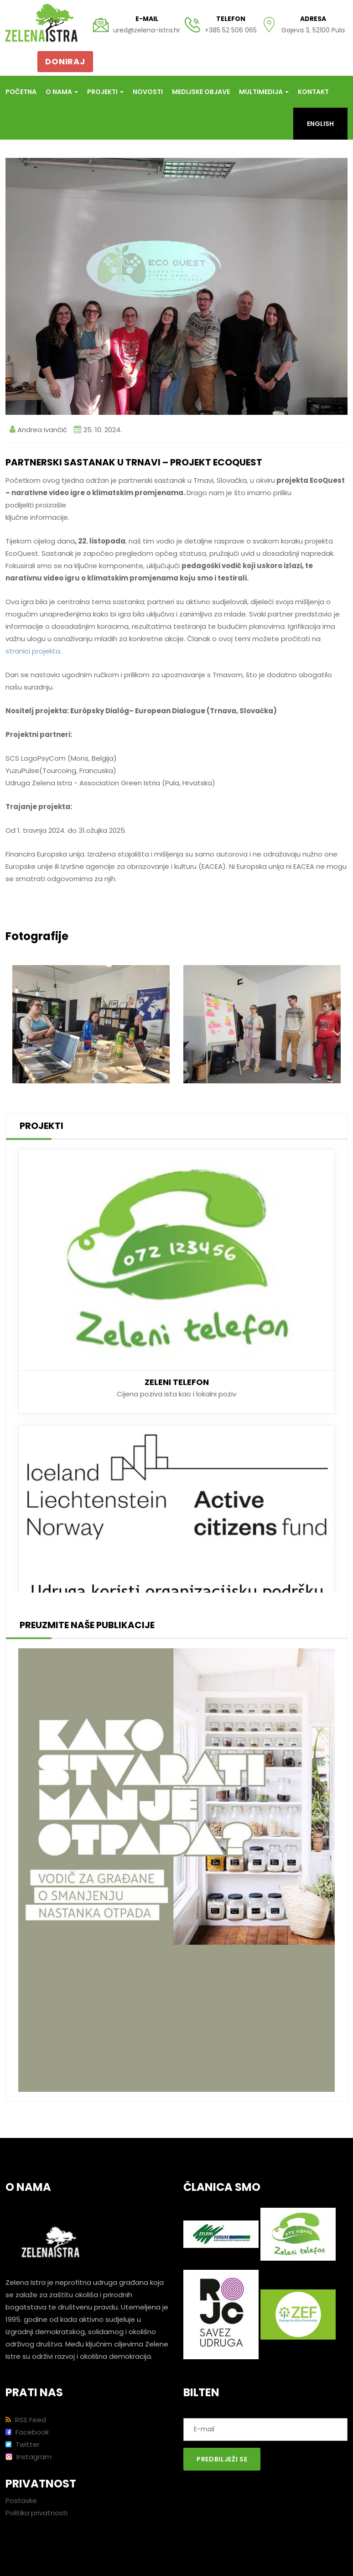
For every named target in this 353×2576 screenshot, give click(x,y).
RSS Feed (25, 2419)
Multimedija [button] (264, 91)
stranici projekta (32, 651)
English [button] (320, 123)
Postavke (21, 2500)
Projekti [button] (105, 91)
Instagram (28, 2456)
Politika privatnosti (36, 2513)
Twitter (22, 2444)
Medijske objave (201, 91)
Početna (20, 91)
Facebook (27, 2432)
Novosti (148, 91)
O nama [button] (62, 91)
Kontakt (313, 91)
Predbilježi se (222, 2459)
